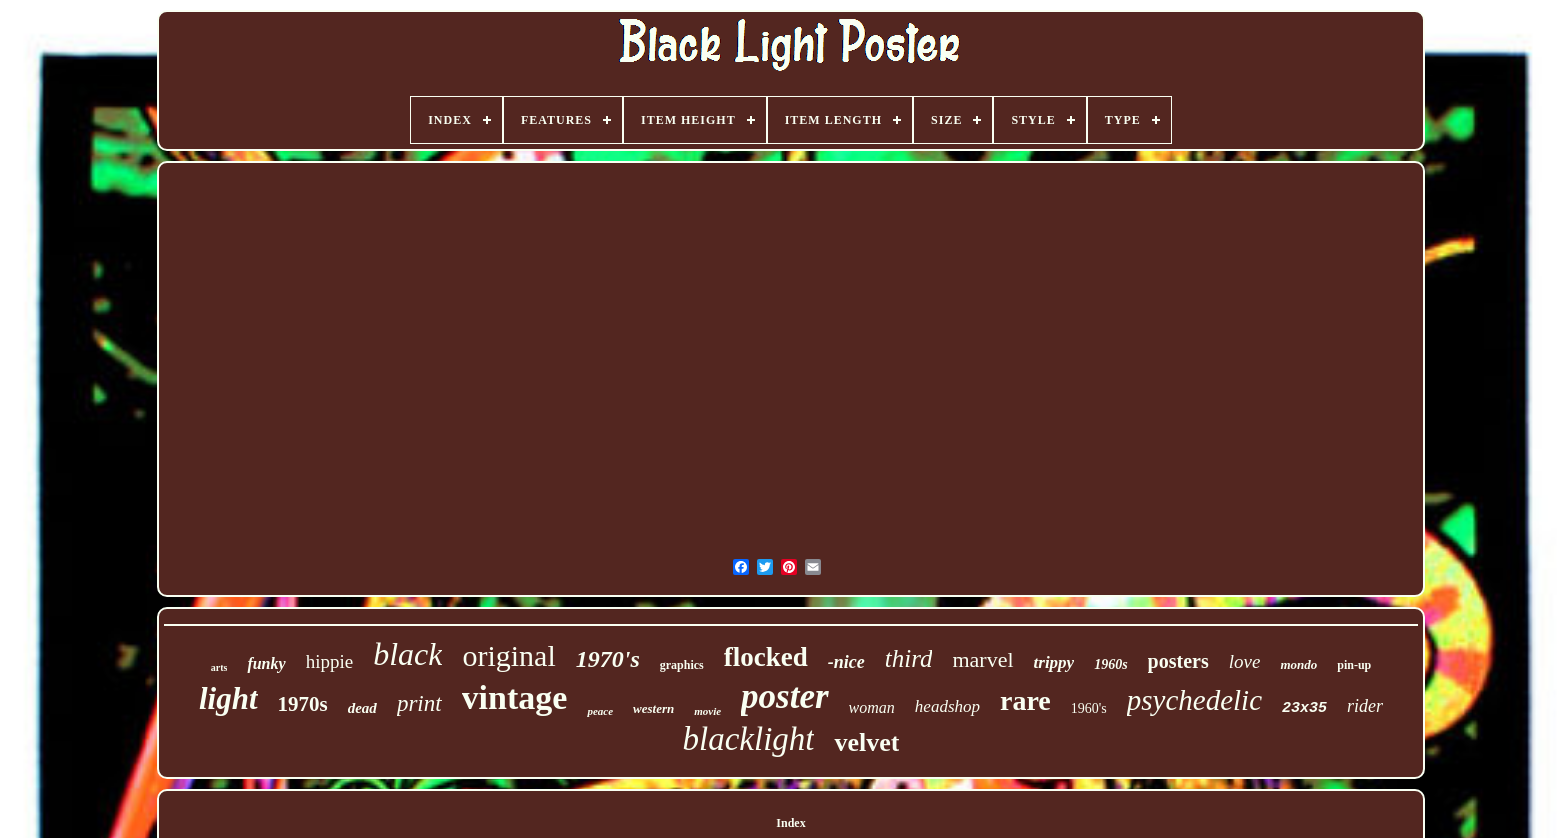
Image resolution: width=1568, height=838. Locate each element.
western (653, 708)
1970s (303, 704)
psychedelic (1194, 700)
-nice (846, 662)
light (228, 698)
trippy (1054, 662)
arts (219, 667)
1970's (608, 659)
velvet (866, 742)
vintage (515, 697)
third (909, 658)
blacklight (749, 739)
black (407, 654)
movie (707, 711)
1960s (1110, 664)
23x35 (1304, 708)
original (508, 655)
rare (1025, 700)
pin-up (1354, 665)
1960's (1089, 708)
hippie (330, 661)
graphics (682, 665)
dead (362, 708)
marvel (982, 659)
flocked (766, 657)
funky (266, 663)
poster (785, 696)
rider (1365, 706)
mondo (1298, 664)
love (1245, 661)
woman (872, 707)
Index (790, 823)
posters (1178, 661)
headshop (947, 706)
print (419, 703)
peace (600, 711)
